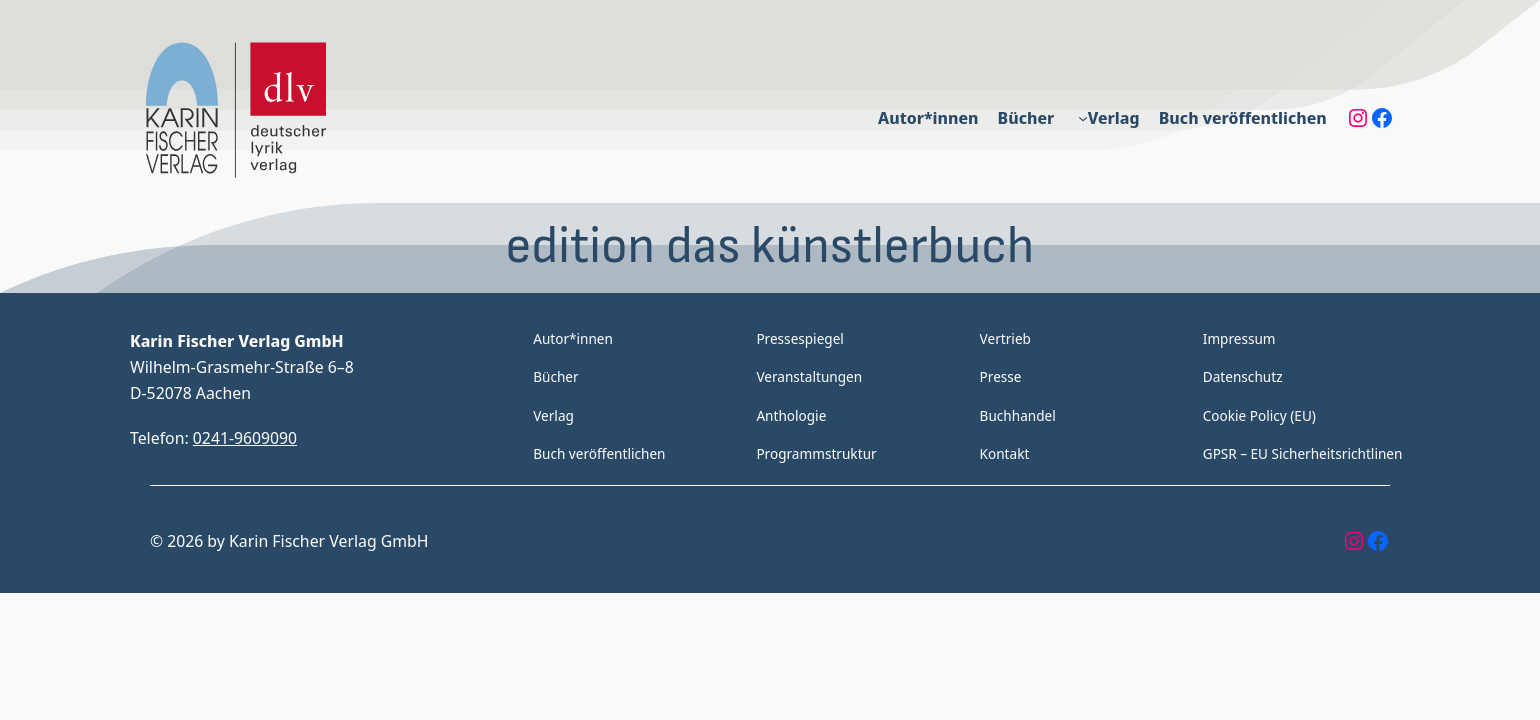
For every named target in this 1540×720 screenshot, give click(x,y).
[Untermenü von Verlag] (1085, 118)
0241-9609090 (247, 437)
